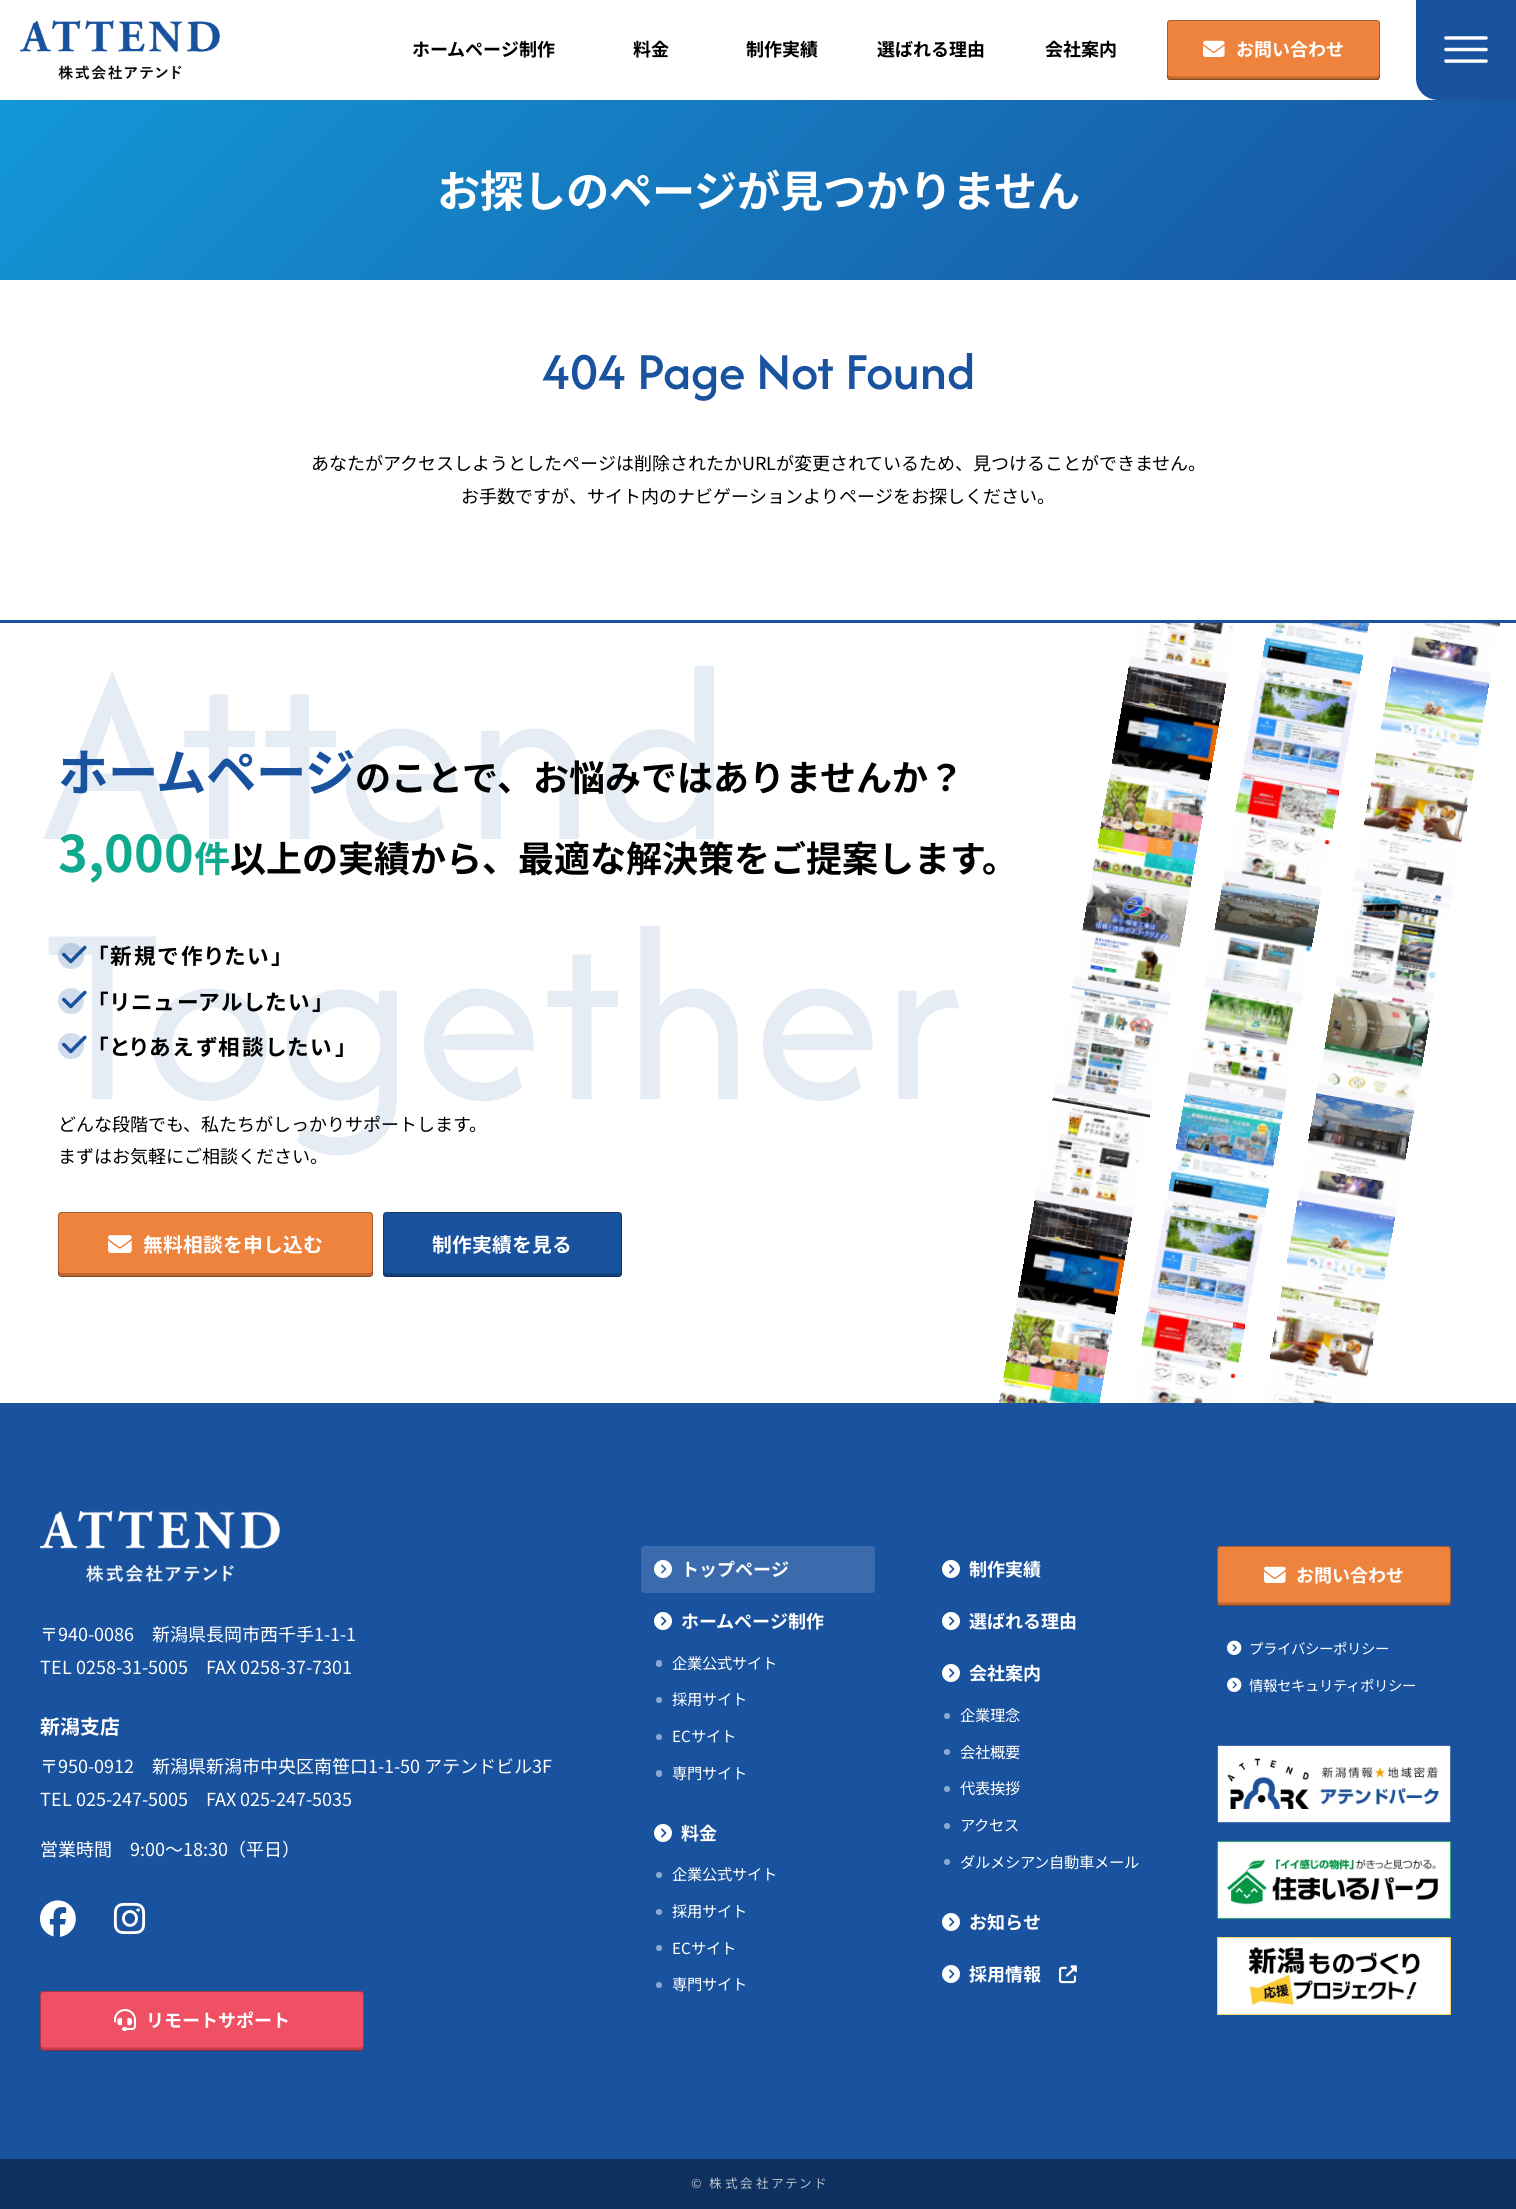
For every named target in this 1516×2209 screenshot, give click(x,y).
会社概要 (990, 1752)
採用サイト (709, 1699)
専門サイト (709, 1773)
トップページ (735, 1569)
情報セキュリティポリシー (1332, 1685)
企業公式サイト (724, 1663)
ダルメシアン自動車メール (1049, 1862)
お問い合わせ (1273, 50)
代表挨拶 (990, 1788)
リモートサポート (202, 2021)
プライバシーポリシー (1319, 1648)
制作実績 (782, 49)
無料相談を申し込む (216, 1245)
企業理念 (990, 1715)
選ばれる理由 (931, 49)
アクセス (989, 1825)
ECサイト (704, 1736)
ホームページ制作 (483, 49)
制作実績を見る (502, 1244)
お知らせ (1005, 1922)
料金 (651, 49)
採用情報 (1023, 1974)
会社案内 (1081, 49)
